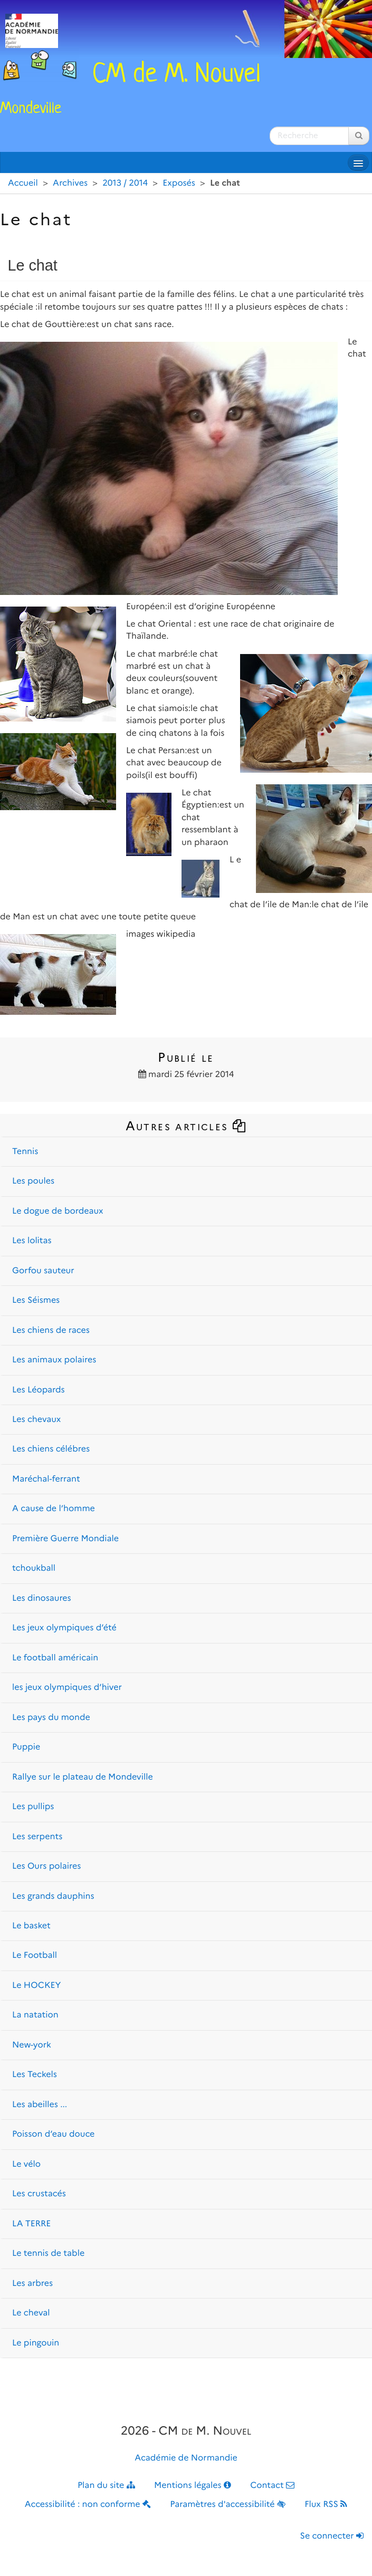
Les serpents (37, 1837)
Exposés (179, 183)
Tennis (25, 1152)
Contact (272, 2486)
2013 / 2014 (125, 183)
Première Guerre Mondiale (65, 1539)
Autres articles (186, 1125)
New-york (31, 2045)
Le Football (34, 1955)
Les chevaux (36, 1420)
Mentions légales (192, 2486)
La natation (35, 2015)
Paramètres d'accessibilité (227, 2505)
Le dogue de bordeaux (57, 1211)
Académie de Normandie (186, 2458)
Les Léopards (38, 1390)
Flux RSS (325, 2505)
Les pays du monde (51, 1718)
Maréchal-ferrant (46, 1479)
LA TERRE (31, 2224)
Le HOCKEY (36, 1986)
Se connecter (332, 2536)
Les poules (33, 1181)
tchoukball (33, 1568)
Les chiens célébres (51, 1449)
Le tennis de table (48, 2253)
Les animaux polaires (54, 1360)
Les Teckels (34, 2075)
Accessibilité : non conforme (88, 2505)
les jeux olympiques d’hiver (67, 1688)
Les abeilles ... (39, 2105)
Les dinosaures (41, 1598)
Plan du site (106, 2486)
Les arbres (32, 2284)
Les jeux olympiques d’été (64, 1628)
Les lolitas (32, 1241)
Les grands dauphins (53, 1896)
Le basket (31, 1926)
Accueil (23, 183)
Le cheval (31, 2313)
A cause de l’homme (53, 1509)
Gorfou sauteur (43, 1271)
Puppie (26, 1747)
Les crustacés (39, 2194)
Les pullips (33, 1807)
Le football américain (55, 1658)
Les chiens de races (51, 1330)
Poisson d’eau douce (53, 2134)
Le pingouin (35, 2343)
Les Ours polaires (46, 1866)
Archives (70, 183)
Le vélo (26, 2164)
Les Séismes (36, 1300)
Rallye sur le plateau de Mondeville (82, 1777)
